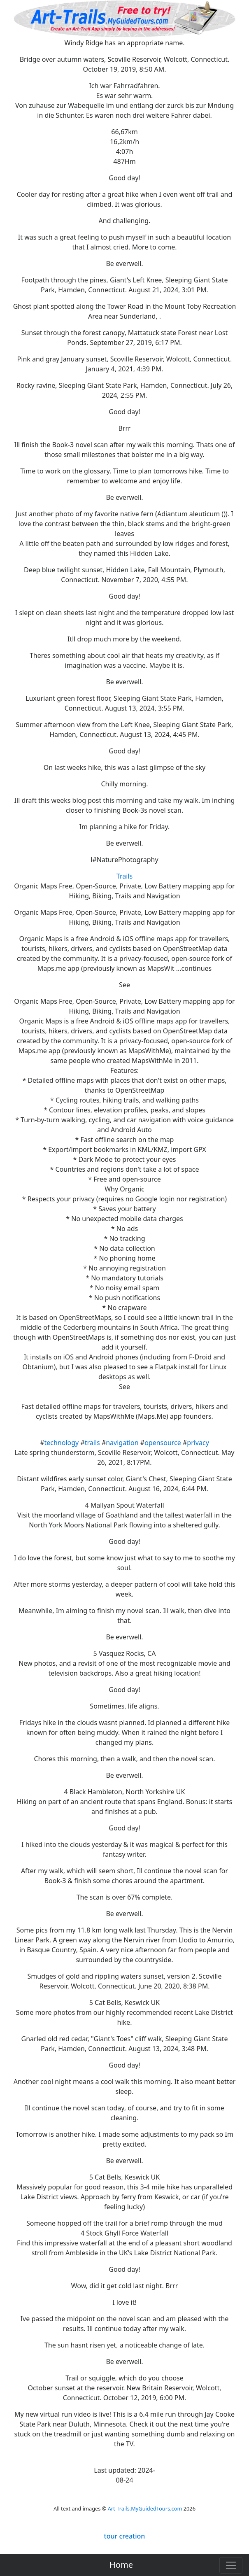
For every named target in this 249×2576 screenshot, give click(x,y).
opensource (162, 1442)
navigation (122, 1442)
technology (61, 1442)
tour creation (124, 2536)
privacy (198, 1442)
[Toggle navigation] (230, 2565)
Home (121, 2564)
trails (92, 1442)
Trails (124, 876)
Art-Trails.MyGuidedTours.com (145, 2508)
